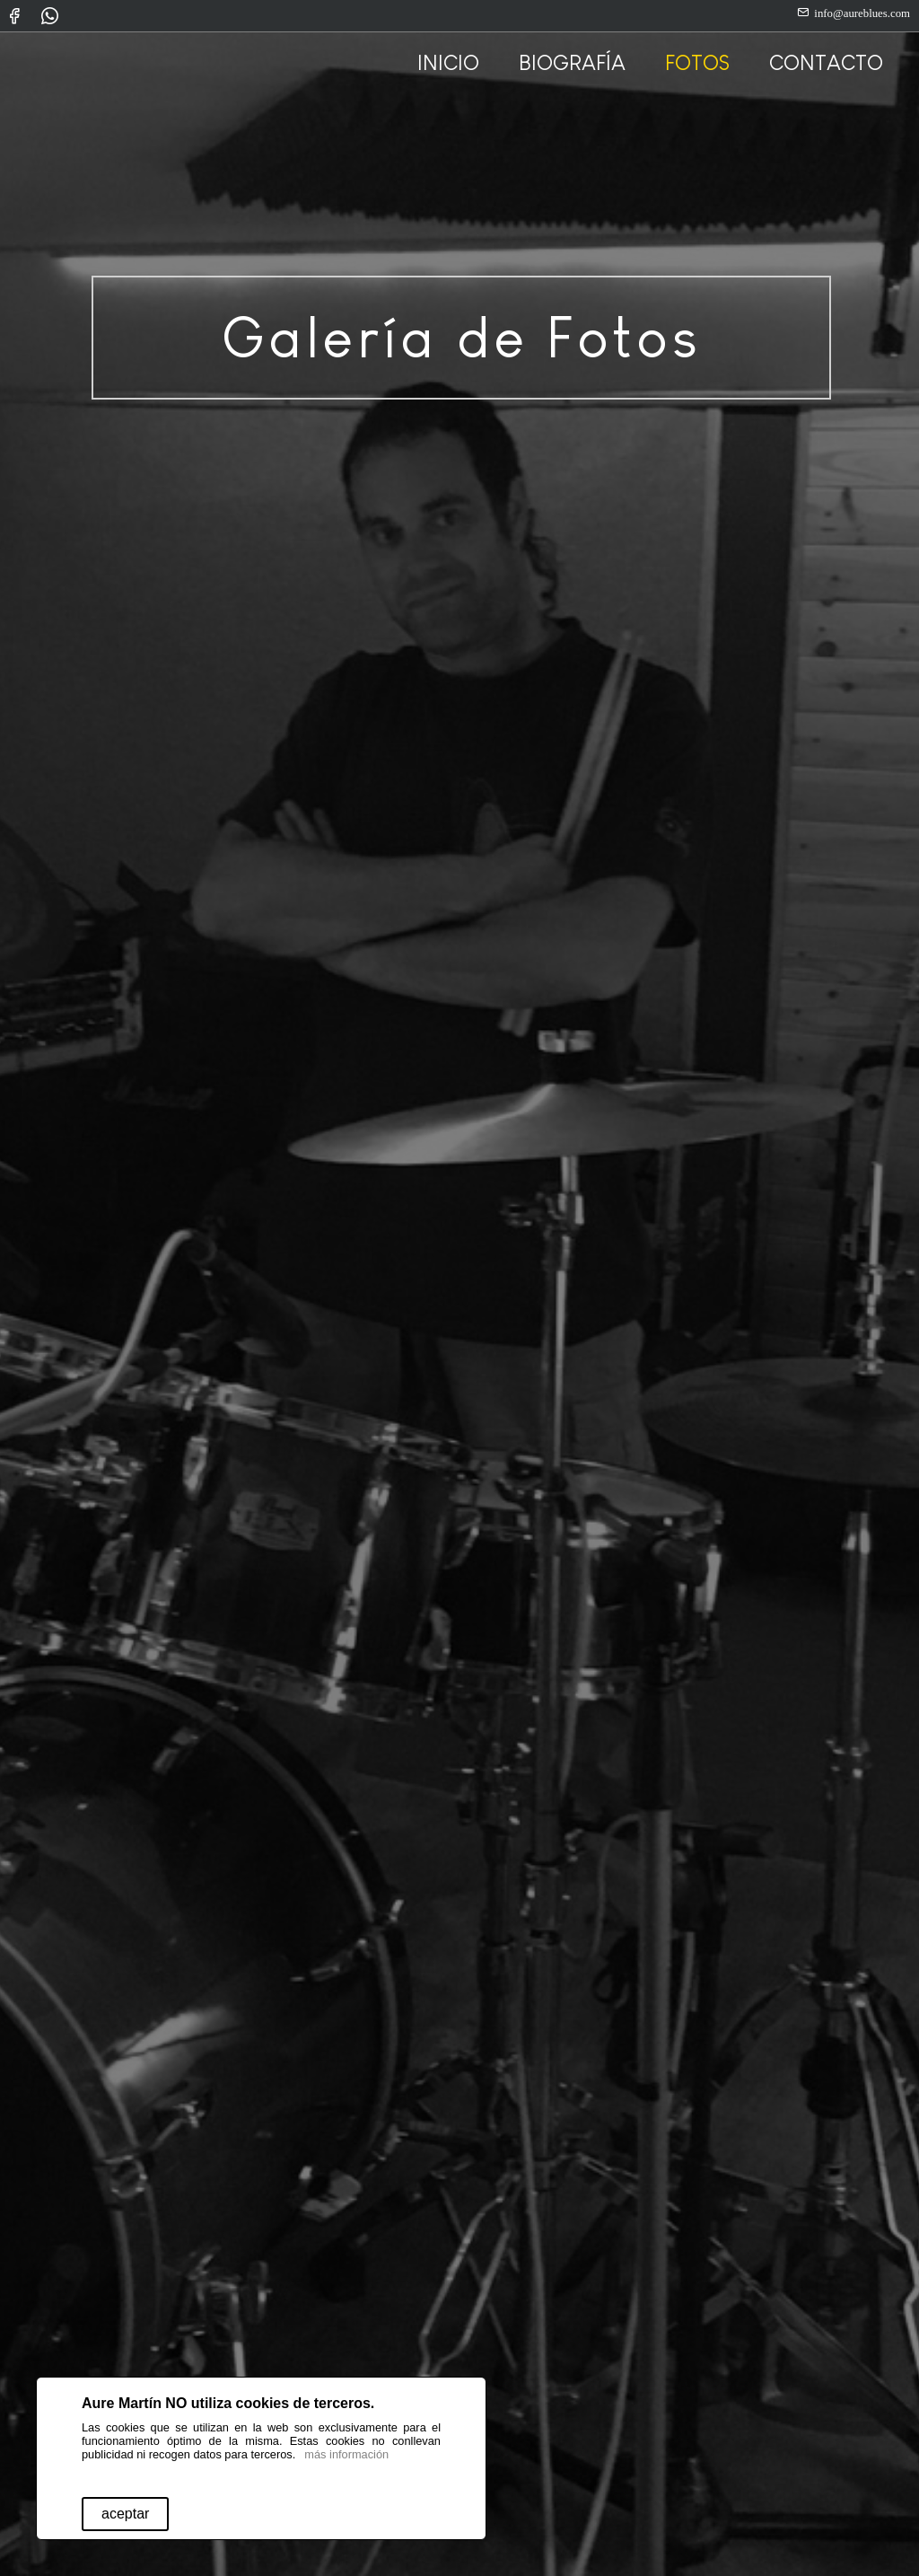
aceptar (125, 2513)
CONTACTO (826, 62)
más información (346, 2454)
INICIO (448, 62)
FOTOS (697, 62)
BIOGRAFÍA (572, 62)
